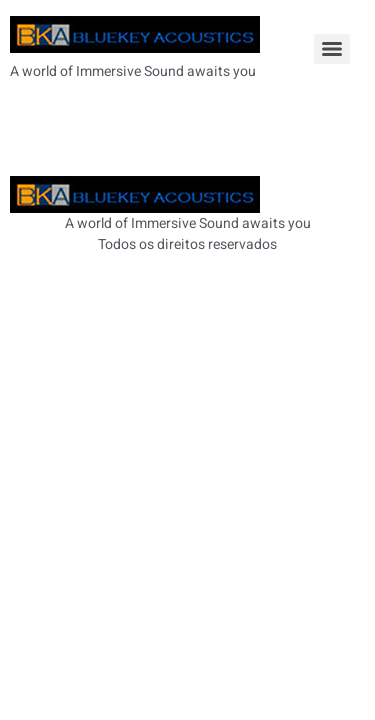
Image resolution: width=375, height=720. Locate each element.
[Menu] (332, 49)
